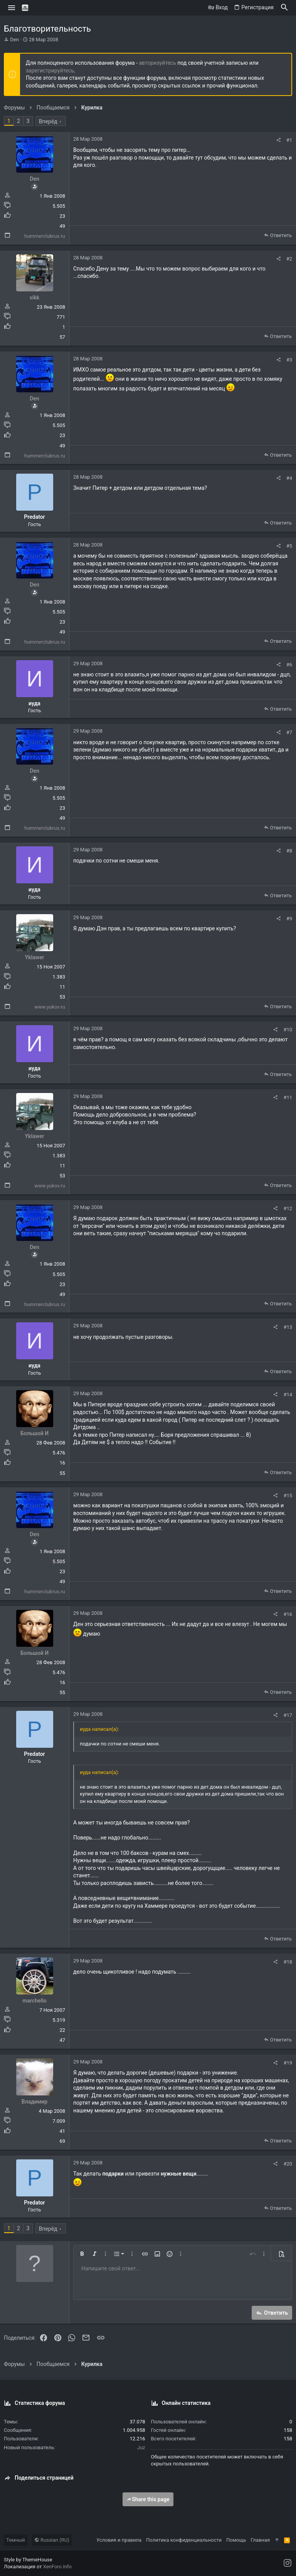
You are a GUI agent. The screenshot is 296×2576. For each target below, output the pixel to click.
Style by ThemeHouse (28, 2560)
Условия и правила (118, 2540)
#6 (289, 665)
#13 (287, 1327)
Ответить (281, 235)
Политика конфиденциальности (184, 2540)
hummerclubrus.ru (44, 236)
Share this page (148, 2499)
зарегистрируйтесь (50, 70)
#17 (287, 1715)
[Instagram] (287, 2563)
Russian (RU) (51, 2540)
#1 (289, 140)
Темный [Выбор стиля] (15, 2540)
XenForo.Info (57, 2566)
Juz (141, 2447)
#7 (289, 732)
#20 (287, 2164)
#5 (289, 546)
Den (14, 39)
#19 (287, 2063)
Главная (260, 2540)
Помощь (236, 2540)
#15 (287, 1495)
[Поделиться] (278, 140)
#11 (287, 1097)
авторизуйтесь (157, 63)
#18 (287, 1962)
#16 (287, 1614)
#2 (289, 259)
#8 (289, 851)
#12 (287, 1208)
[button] (12, 8)
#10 (287, 1029)
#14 (287, 1394)
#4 (289, 478)
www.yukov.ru (49, 1007)
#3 (289, 360)
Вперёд (48, 121)
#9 (289, 918)
